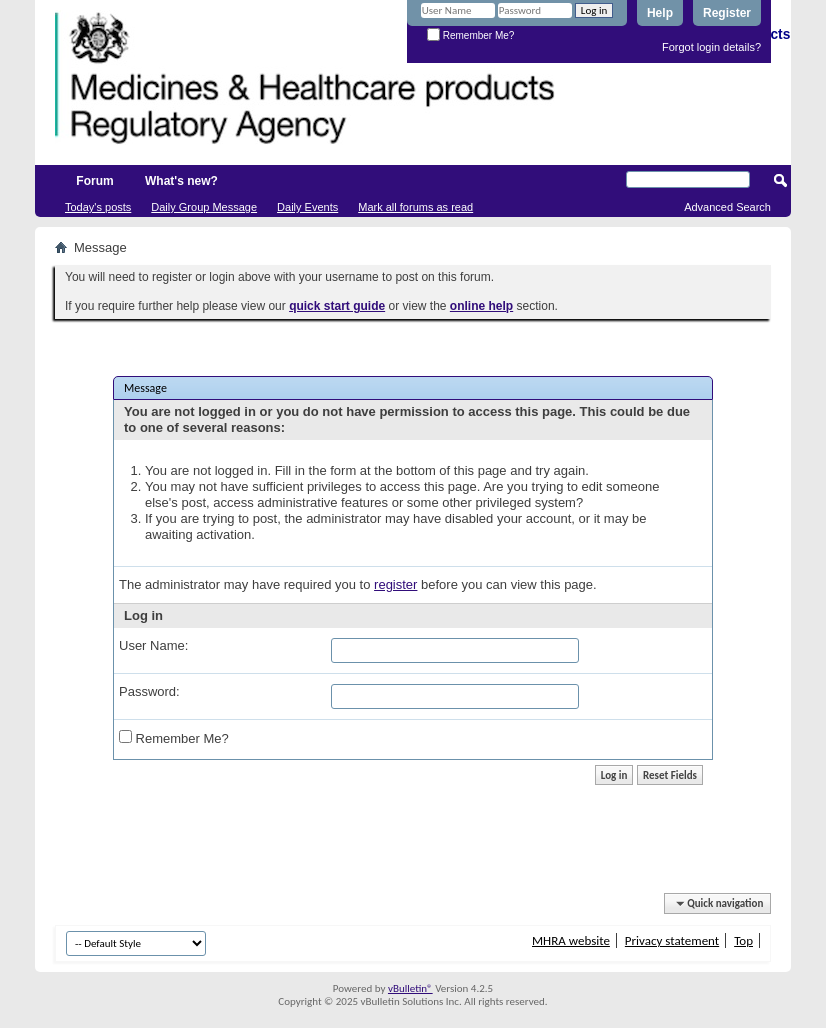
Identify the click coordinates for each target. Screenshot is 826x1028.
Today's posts (98, 207)
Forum (94, 181)
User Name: (153, 645)
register (395, 584)
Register (727, 13)
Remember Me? (470, 35)
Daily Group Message (204, 207)
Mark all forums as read (415, 207)
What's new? (181, 181)
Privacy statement (672, 940)
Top (743, 940)
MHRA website (571, 940)
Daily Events (307, 207)
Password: (149, 691)
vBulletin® (410, 988)
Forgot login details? (711, 47)
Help (660, 13)
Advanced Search (727, 207)
